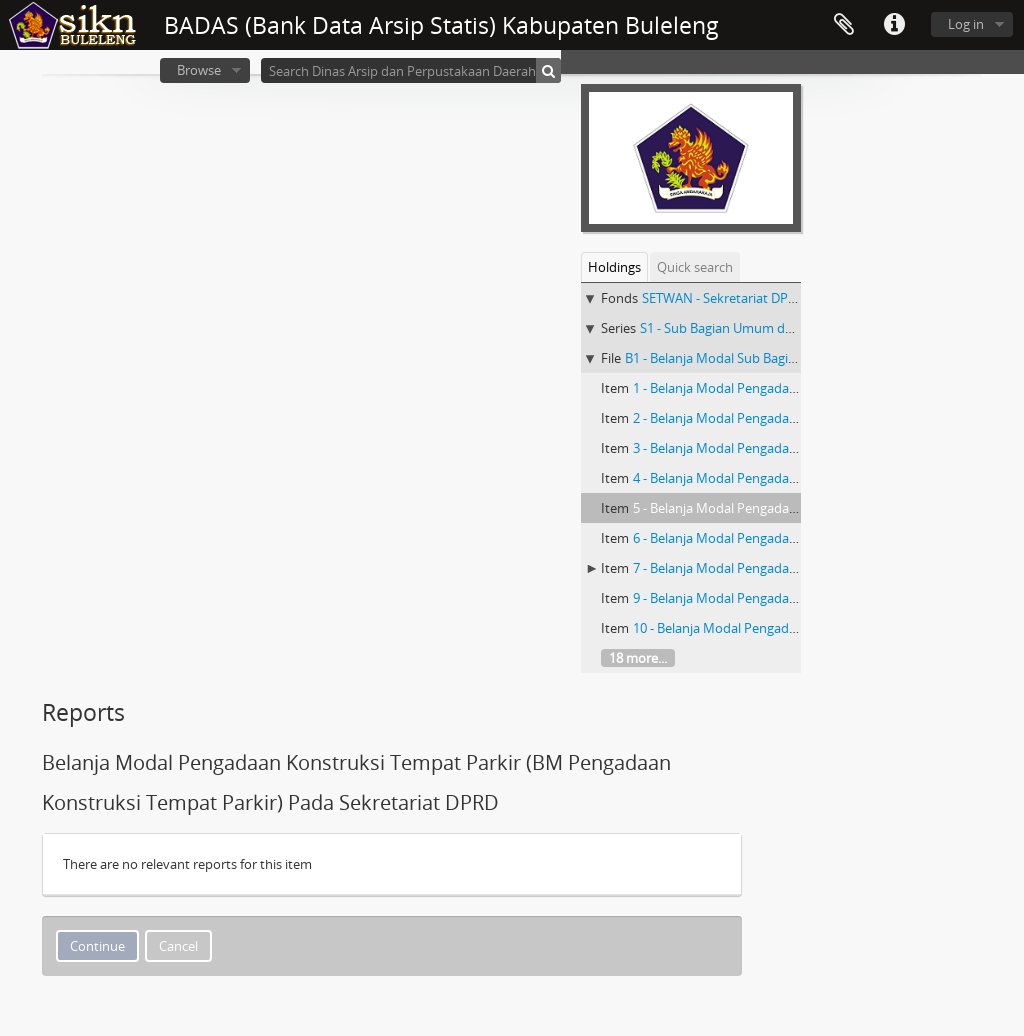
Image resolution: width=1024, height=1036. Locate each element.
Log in (966, 24)
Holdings (614, 267)
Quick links (894, 25)
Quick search (695, 267)
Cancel (178, 946)
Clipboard (844, 25)
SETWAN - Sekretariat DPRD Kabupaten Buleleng (785, 298)
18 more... (638, 658)
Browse (199, 70)
